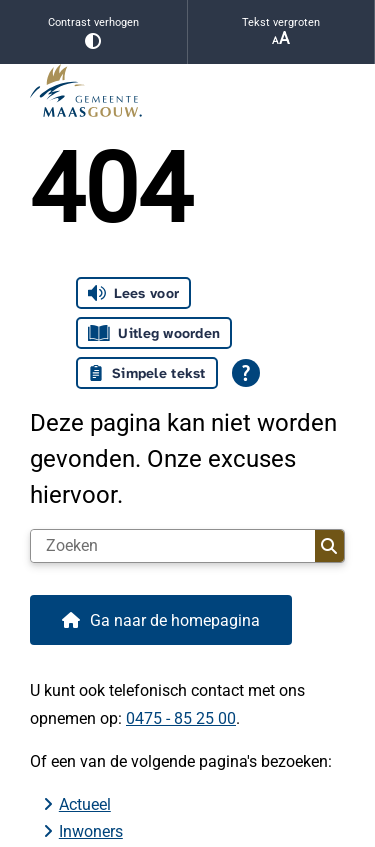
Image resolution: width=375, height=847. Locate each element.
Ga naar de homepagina (175, 620)
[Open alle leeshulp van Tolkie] (246, 373)
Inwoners (91, 831)
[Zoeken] (173, 546)
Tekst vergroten (281, 32)
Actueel (85, 804)
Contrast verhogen (93, 32)
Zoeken (329, 546)
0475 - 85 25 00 (181, 718)
